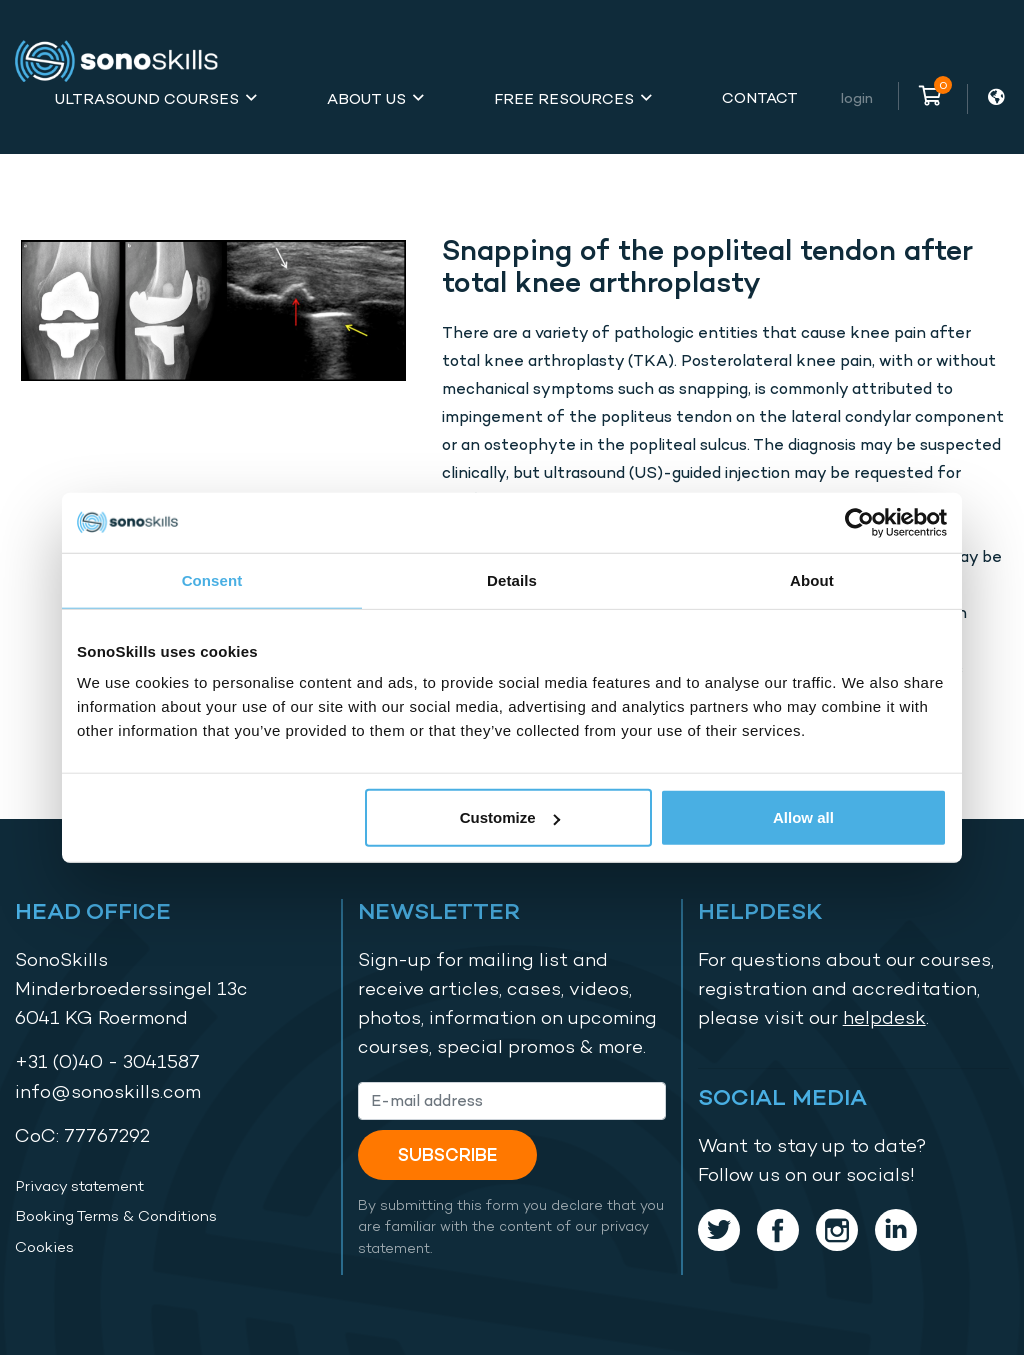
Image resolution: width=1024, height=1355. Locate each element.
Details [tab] (512, 579)
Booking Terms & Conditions (116, 1216)
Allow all (803, 817)
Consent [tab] (212, 579)
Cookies (44, 1247)
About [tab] (812, 579)
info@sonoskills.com (108, 1091)
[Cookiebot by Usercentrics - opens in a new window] (859, 522)
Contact (760, 97)
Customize (510, 817)
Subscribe (447, 1154)
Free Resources (564, 98)
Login (857, 97)
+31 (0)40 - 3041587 (107, 1061)
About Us (366, 98)
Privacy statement (79, 1186)
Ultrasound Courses (147, 98)
